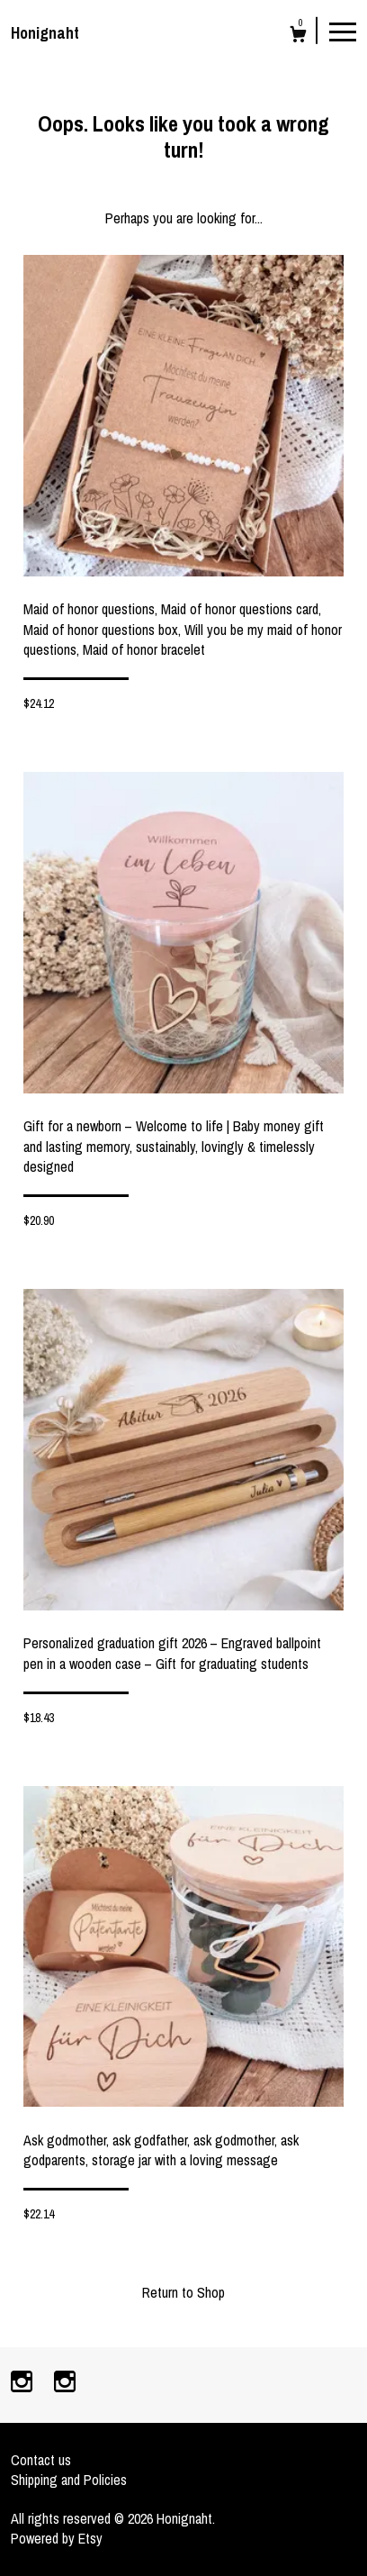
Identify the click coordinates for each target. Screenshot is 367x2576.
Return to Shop (183, 2292)
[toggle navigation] (342, 30)
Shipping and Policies (69, 2480)
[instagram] (23, 2383)
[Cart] (298, 36)
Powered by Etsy (57, 2538)
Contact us (41, 2460)
